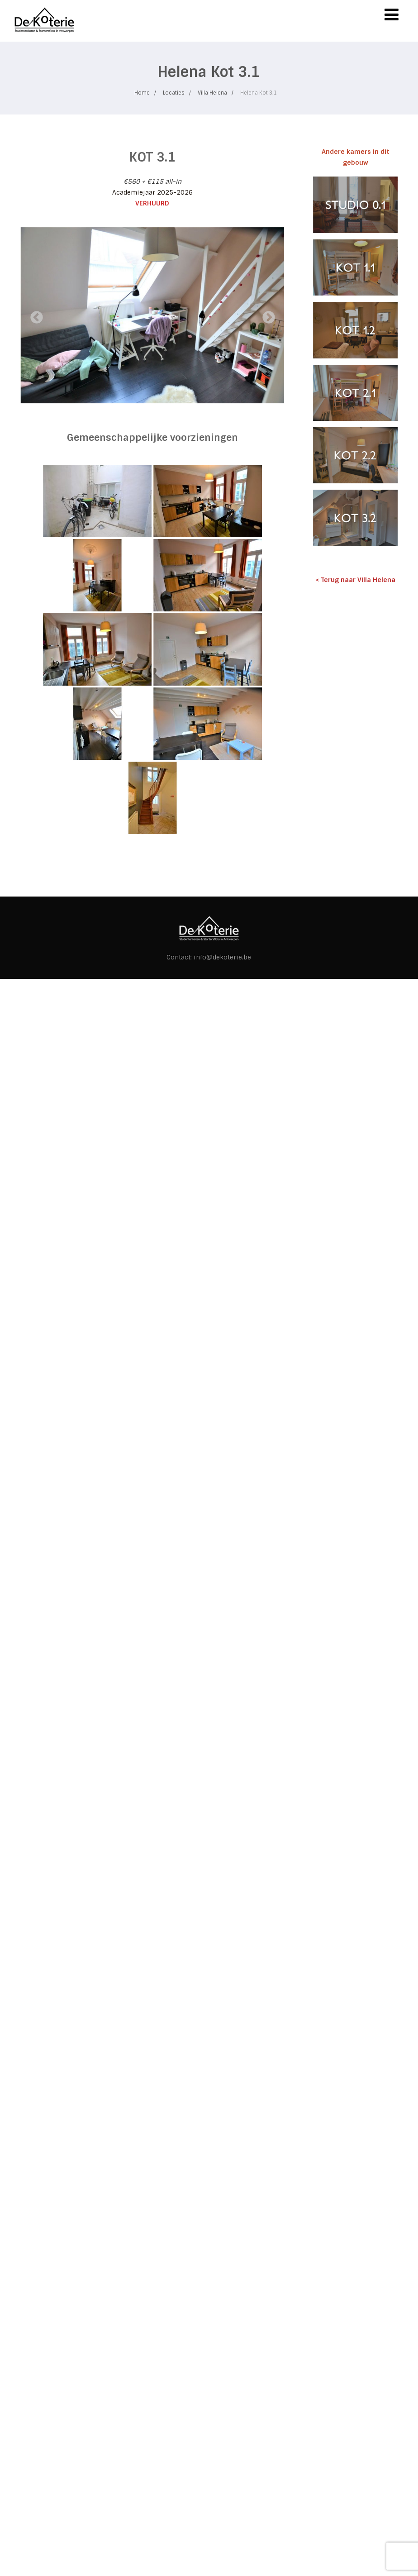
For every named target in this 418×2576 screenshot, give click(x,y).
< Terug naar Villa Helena (355, 580)
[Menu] (392, 14)
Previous (33, 315)
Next (266, 315)
